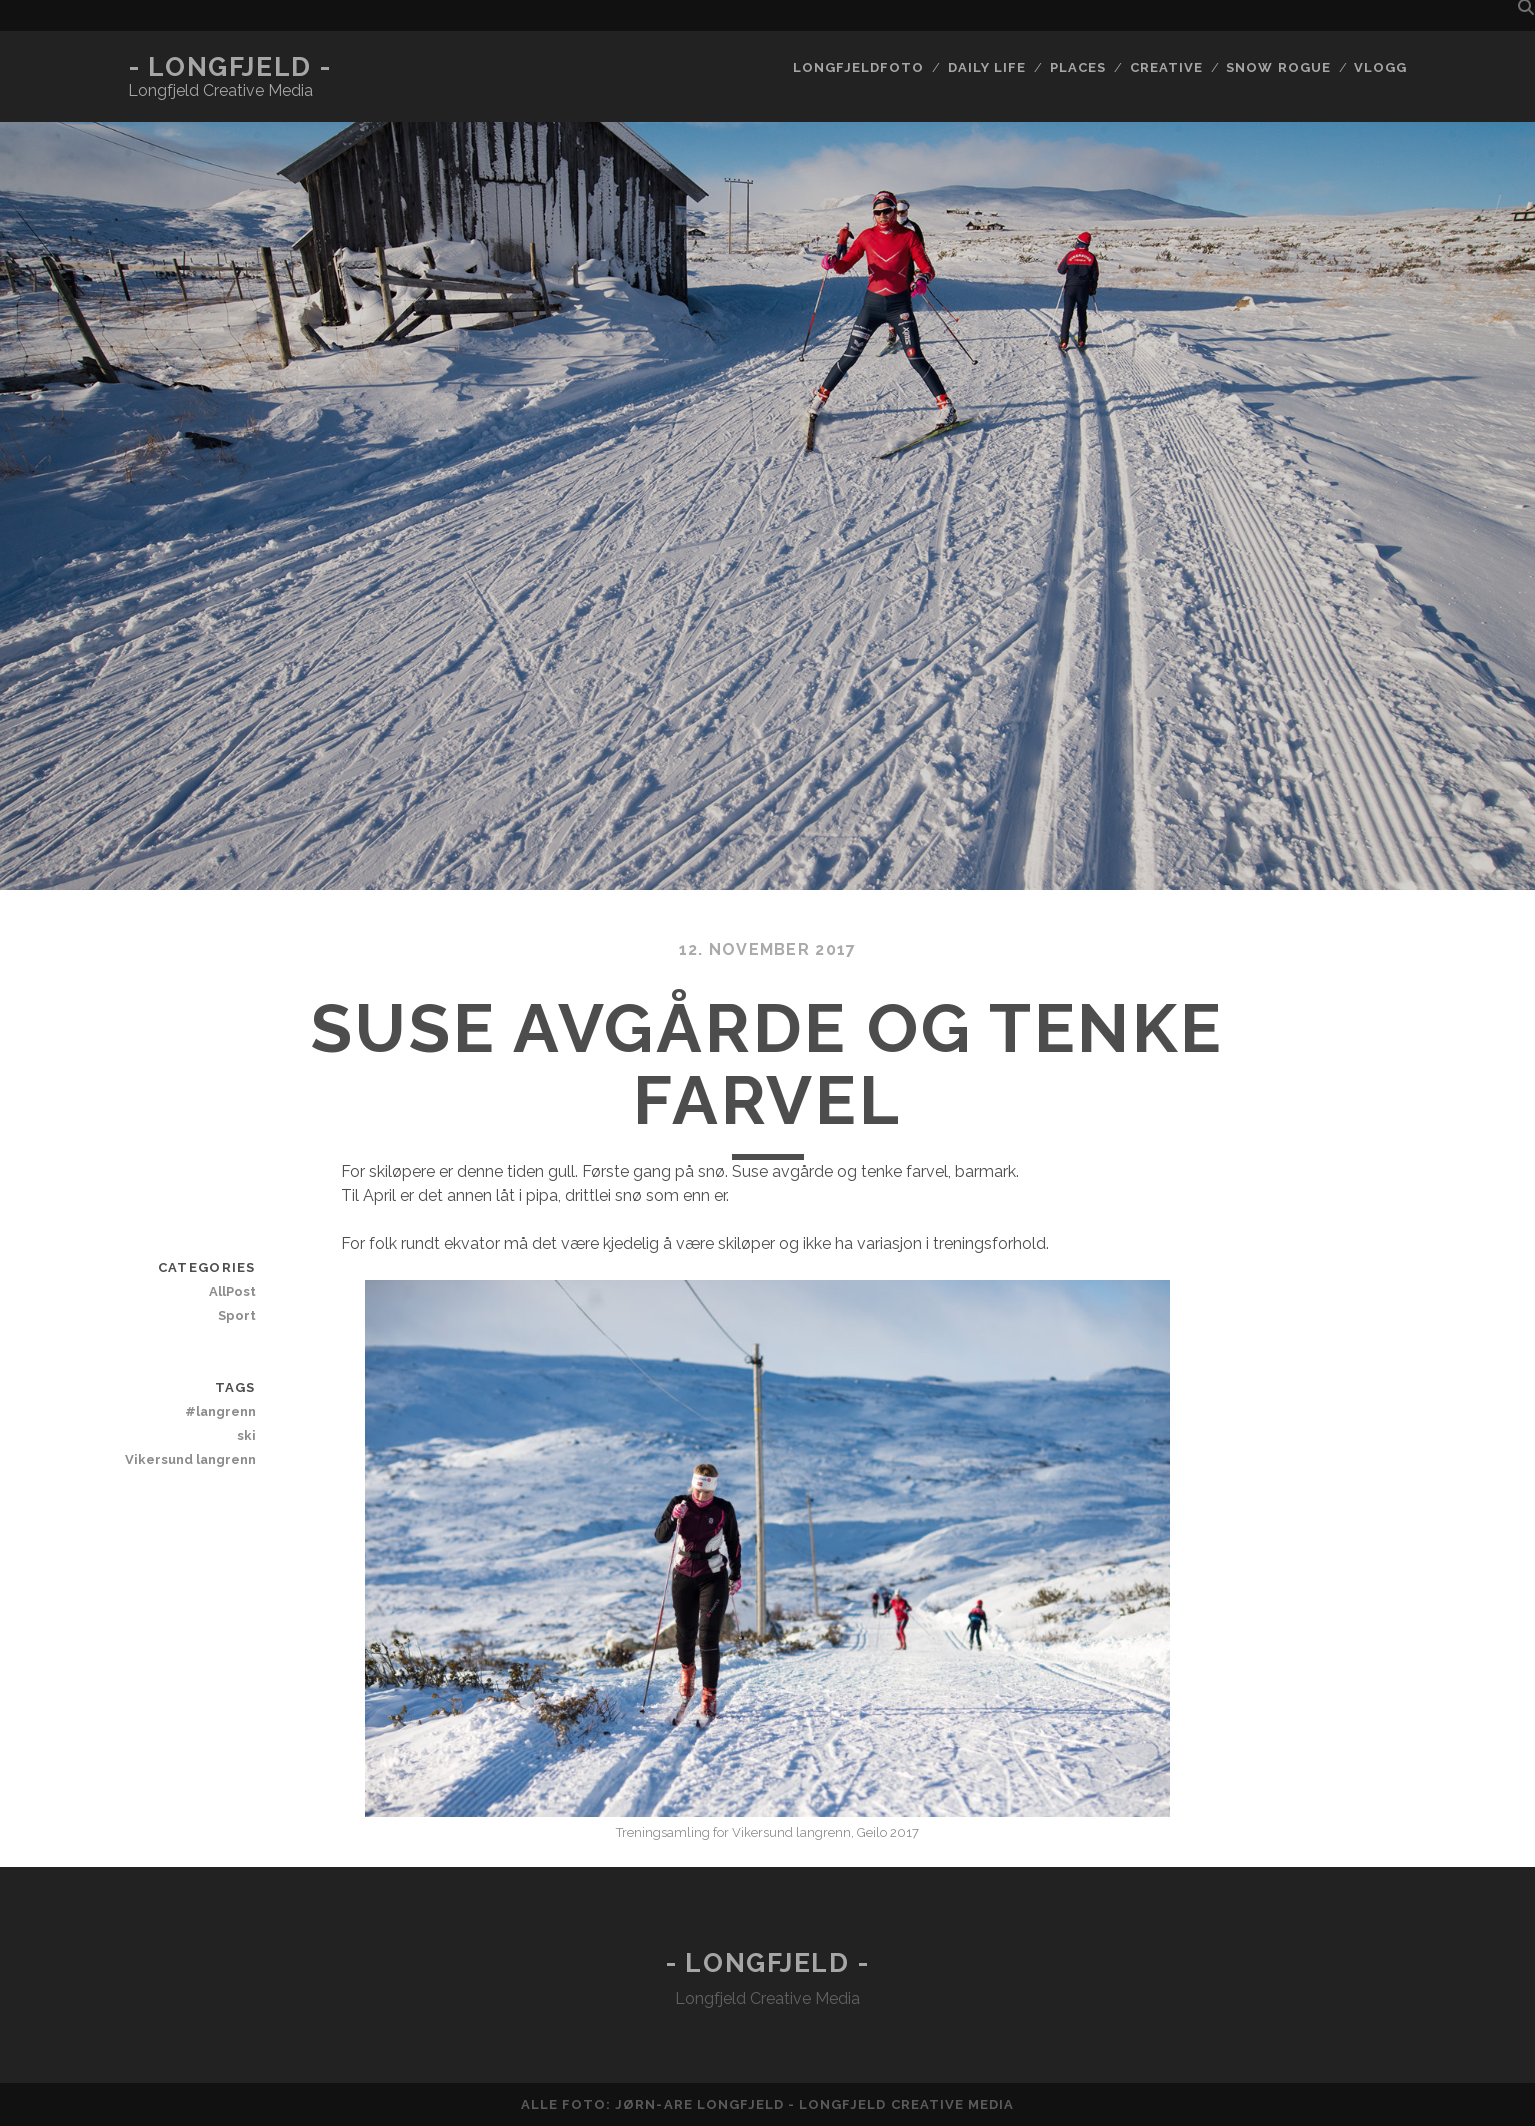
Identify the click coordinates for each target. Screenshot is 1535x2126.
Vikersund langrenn (190, 1459)
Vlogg (1380, 67)
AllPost (232, 1291)
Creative (1166, 67)
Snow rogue (1278, 67)
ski (246, 1435)
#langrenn (220, 1411)
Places (1078, 67)
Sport (237, 1315)
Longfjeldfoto (859, 67)
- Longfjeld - (230, 67)
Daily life (987, 67)
